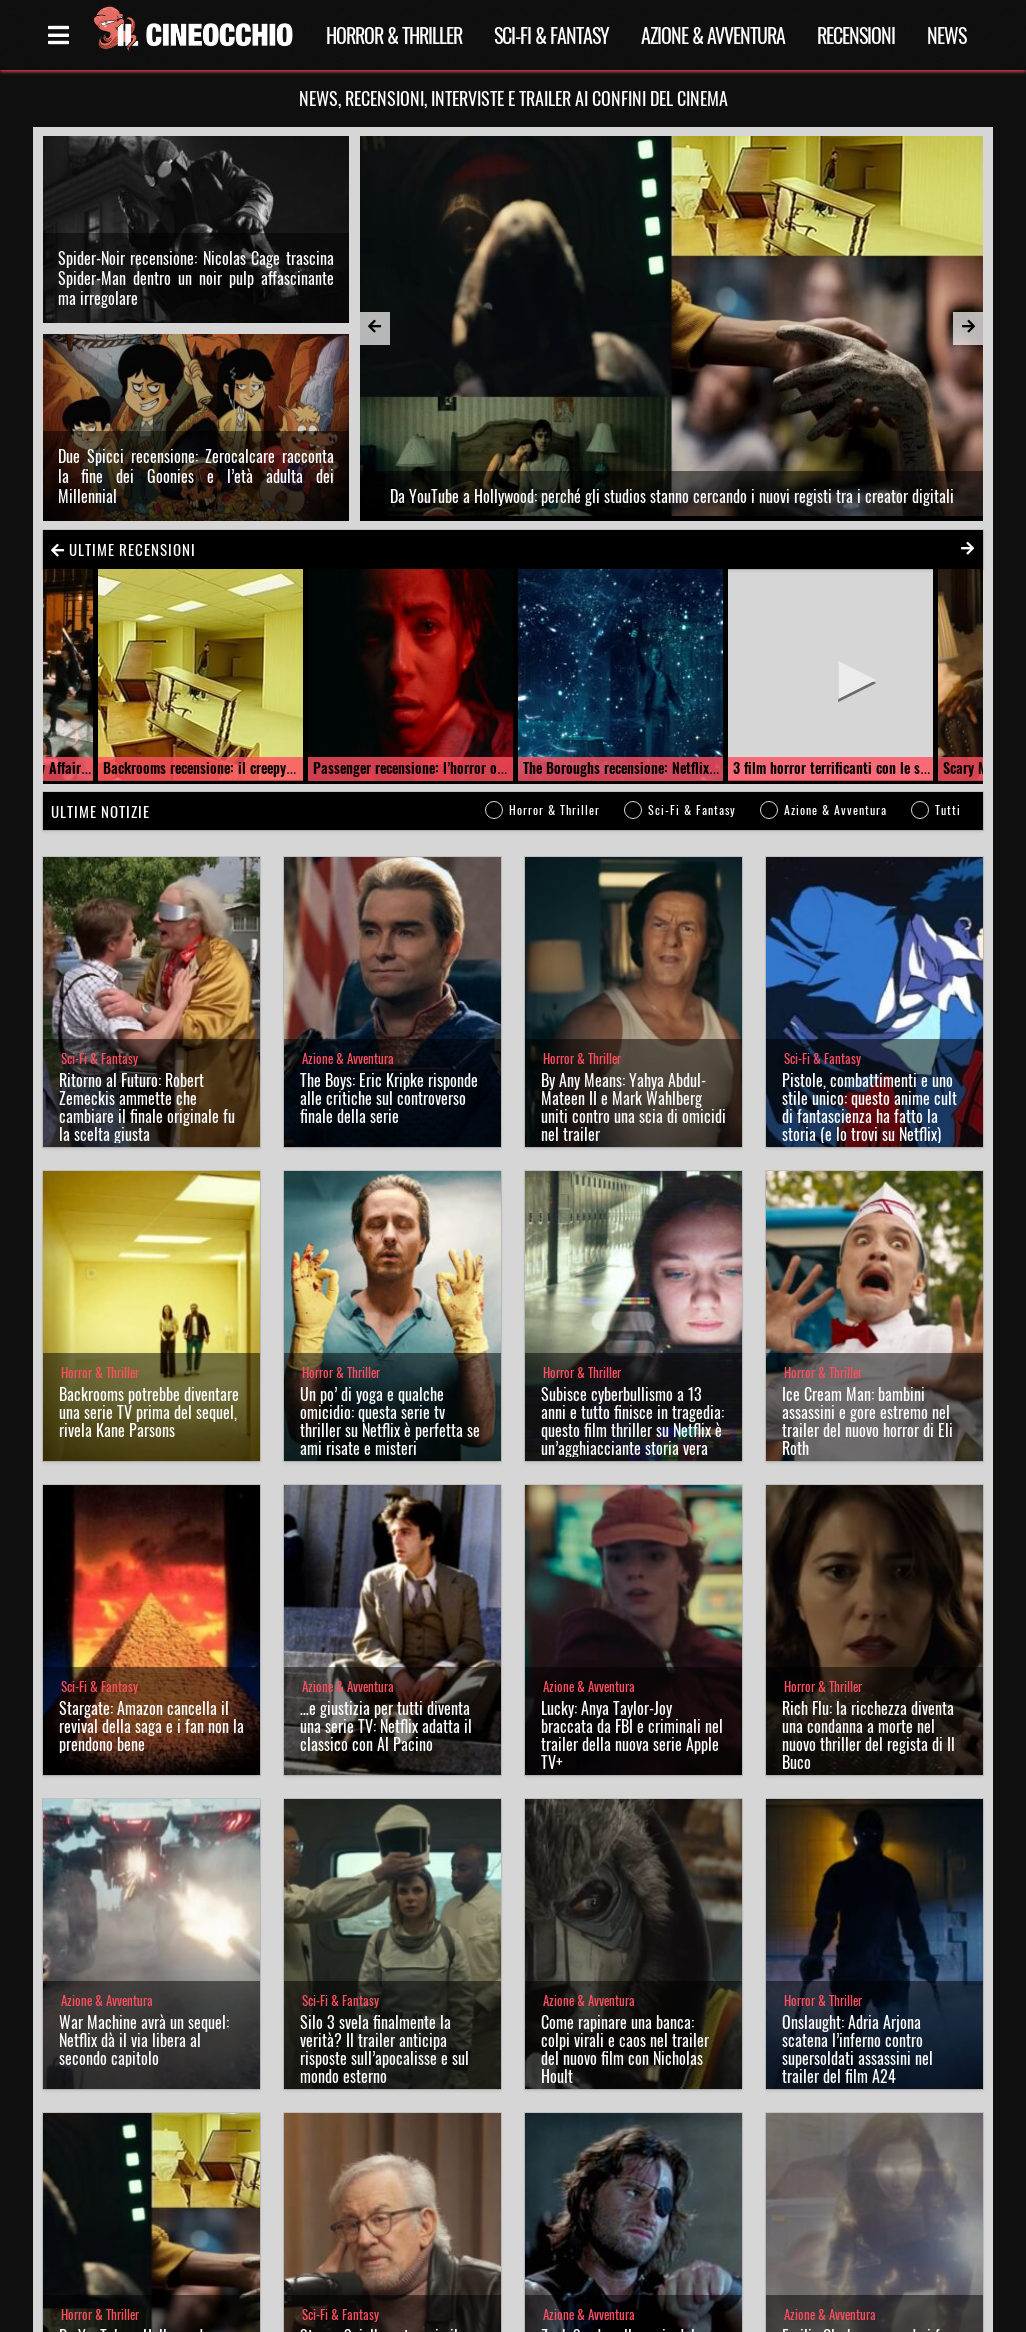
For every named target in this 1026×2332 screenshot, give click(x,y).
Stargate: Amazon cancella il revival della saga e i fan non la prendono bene (151, 1726)
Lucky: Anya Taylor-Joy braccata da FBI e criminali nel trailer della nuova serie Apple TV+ (632, 1735)
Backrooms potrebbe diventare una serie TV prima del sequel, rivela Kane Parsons (149, 1412)
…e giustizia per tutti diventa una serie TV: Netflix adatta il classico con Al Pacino (386, 1726)
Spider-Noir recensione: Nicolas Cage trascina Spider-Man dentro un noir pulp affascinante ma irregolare (196, 278)
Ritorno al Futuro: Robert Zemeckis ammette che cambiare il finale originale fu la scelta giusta (147, 1107)
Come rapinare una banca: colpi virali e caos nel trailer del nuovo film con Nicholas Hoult (625, 2049)
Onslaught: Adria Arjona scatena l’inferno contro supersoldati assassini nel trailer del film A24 (857, 2049)
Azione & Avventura (713, 35)
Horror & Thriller (394, 35)
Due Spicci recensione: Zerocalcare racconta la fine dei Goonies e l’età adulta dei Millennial (196, 476)
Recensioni (856, 35)
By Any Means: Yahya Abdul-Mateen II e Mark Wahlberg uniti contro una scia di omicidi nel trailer (633, 1107)
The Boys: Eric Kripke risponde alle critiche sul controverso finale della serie (389, 1098)
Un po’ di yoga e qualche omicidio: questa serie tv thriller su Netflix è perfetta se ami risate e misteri (390, 1421)
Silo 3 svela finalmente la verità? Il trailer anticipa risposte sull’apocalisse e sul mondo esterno (384, 2049)
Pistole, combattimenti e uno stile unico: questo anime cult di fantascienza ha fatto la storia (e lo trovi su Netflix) (869, 1107)
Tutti (948, 809)
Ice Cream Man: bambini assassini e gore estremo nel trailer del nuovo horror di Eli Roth (867, 1421)
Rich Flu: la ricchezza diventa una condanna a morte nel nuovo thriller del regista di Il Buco (868, 1735)
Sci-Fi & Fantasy (551, 35)
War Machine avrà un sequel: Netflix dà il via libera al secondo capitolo (144, 2040)
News (946, 35)
